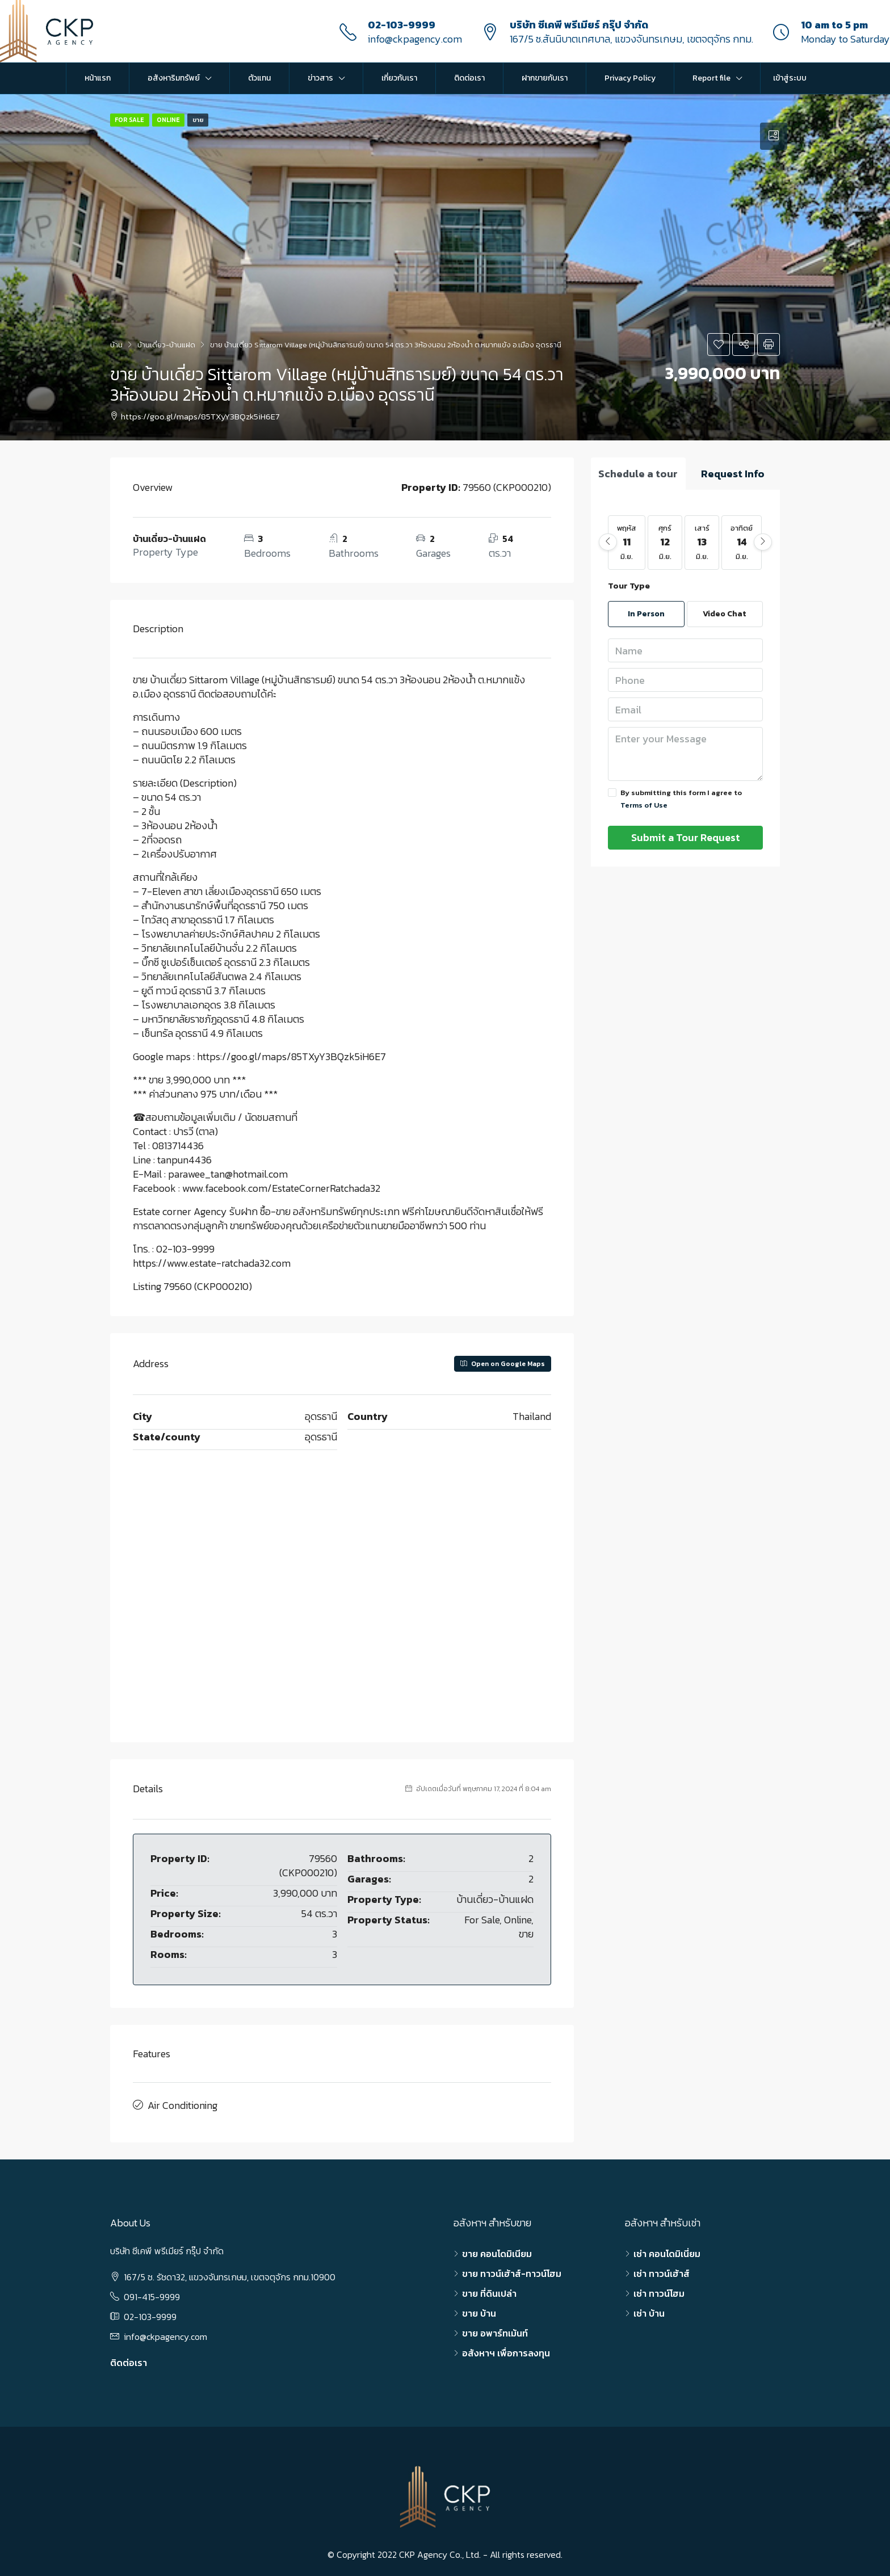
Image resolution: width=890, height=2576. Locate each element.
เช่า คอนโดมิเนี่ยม (666, 2251)
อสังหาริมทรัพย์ (174, 78)
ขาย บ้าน (479, 2310)
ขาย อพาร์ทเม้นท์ (495, 2330)
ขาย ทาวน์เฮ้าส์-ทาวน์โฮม (511, 2270)
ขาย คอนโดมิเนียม (497, 2251)
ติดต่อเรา (469, 78)
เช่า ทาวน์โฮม (659, 2290)
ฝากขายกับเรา (545, 78)
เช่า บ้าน (649, 2310)
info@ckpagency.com (415, 39)
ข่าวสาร (320, 78)
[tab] (773, 136)
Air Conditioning (182, 2104)
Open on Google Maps (502, 1364)
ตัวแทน (259, 78)
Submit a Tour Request (685, 837)
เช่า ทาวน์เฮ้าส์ (661, 2270)
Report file (711, 78)
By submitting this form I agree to (675, 798)
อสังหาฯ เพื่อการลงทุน (506, 2350)
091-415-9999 (152, 2294)
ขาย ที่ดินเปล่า (489, 2290)
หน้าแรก (98, 78)
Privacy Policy (630, 78)
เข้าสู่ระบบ (790, 78)
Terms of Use (643, 805)
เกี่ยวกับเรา (399, 78)
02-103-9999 (401, 24)
